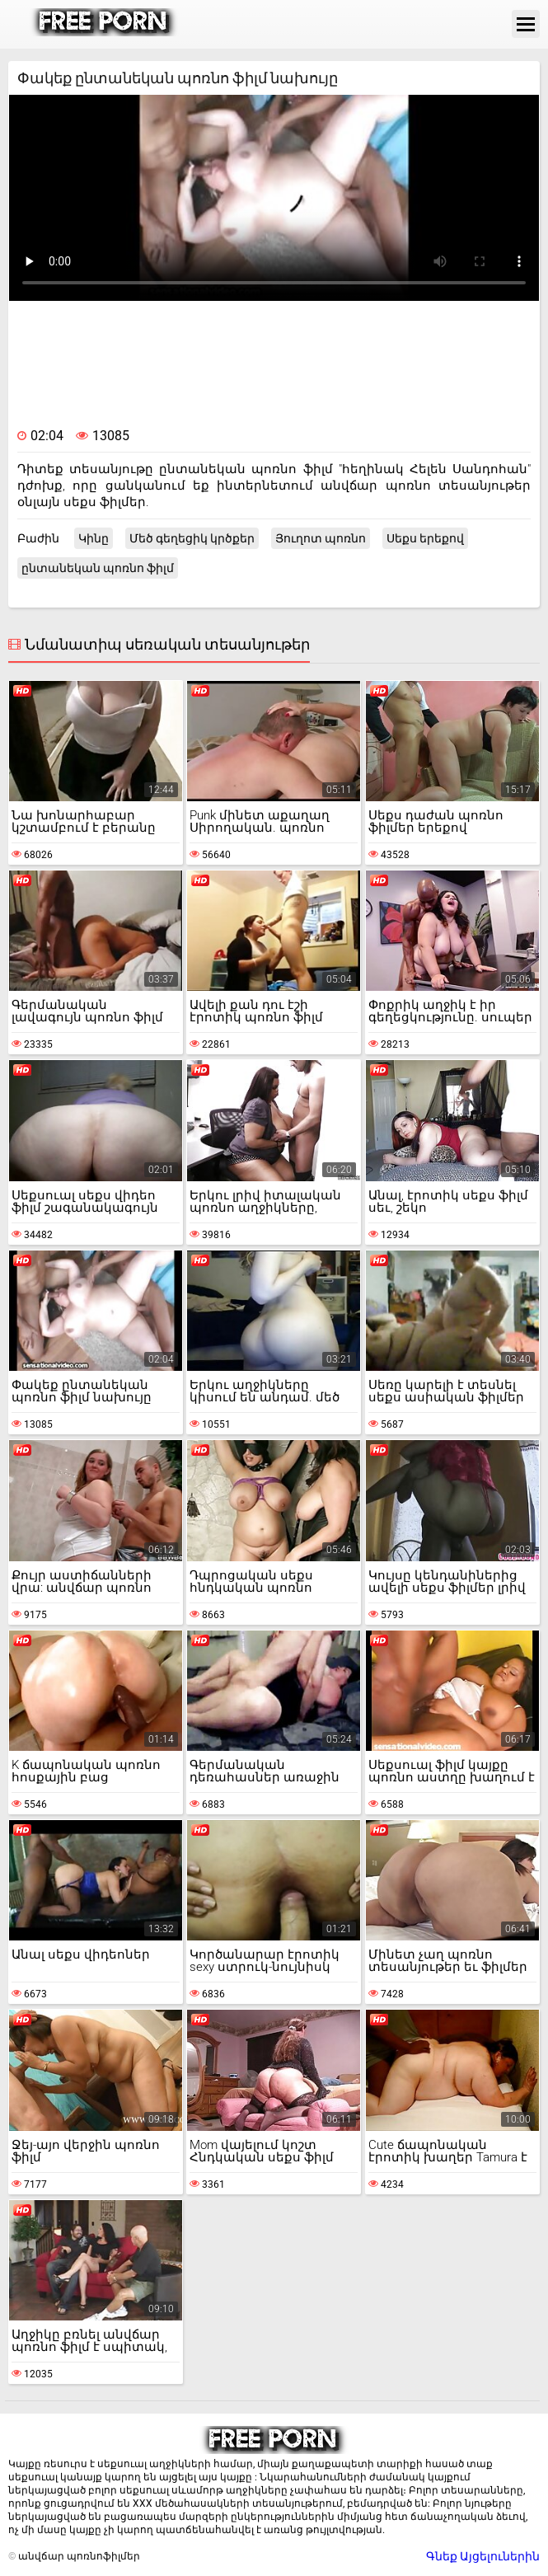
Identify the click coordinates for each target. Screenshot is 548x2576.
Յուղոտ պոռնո (320, 538)
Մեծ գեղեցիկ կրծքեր (192, 538)
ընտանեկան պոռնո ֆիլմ (97, 568)
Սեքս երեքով (425, 538)
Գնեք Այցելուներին (483, 2556)
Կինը (93, 538)
